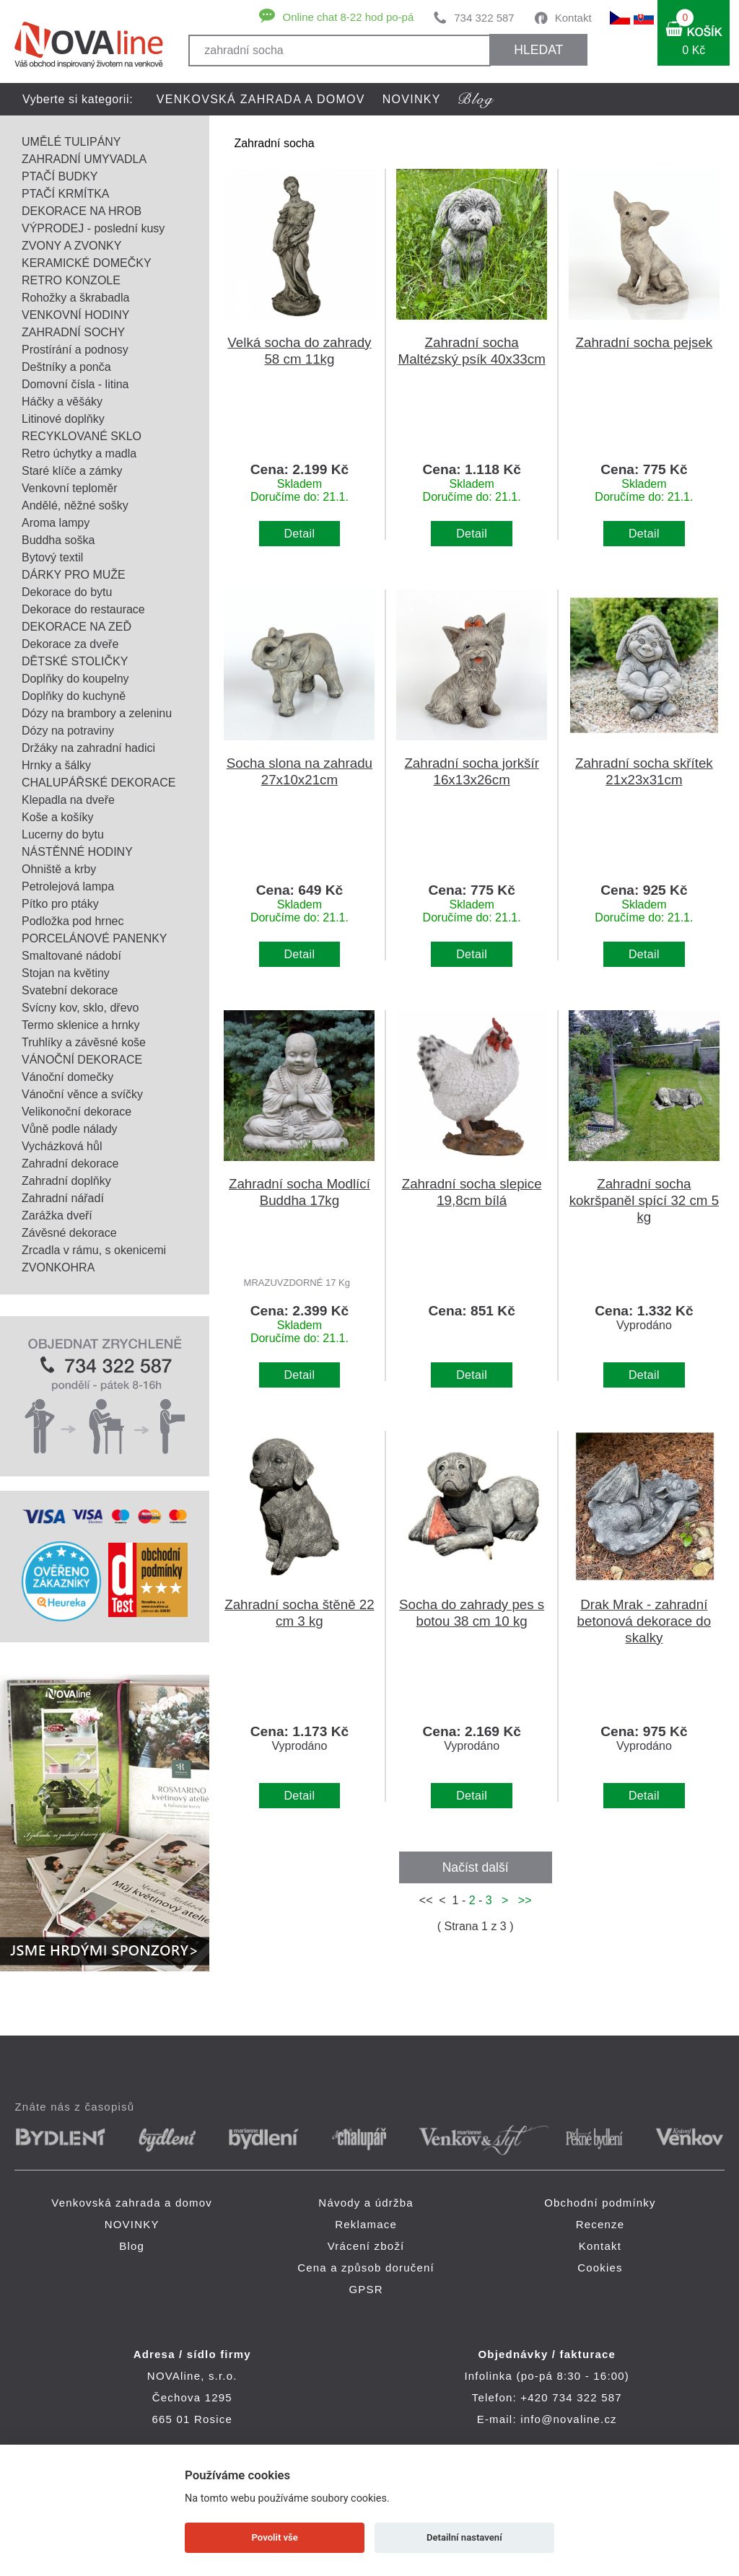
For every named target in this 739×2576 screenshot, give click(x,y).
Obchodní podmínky (600, 2202)
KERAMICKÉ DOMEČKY (87, 263)
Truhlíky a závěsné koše (84, 1042)
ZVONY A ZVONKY (71, 246)
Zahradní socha (274, 143)
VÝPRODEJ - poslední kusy (93, 228)
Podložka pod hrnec (72, 921)
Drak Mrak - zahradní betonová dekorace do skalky (644, 1621)
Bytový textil (52, 557)
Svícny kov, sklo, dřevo (80, 1008)
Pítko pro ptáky (60, 904)
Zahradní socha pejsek (644, 342)
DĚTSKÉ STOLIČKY (75, 661)
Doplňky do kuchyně (74, 696)
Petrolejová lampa (68, 886)
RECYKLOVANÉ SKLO (81, 436)
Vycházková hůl (62, 1146)
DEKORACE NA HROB (81, 211)
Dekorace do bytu (67, 592)
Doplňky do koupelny (75, 679)
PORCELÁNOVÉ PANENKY (94, 938)
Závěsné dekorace (69, 1233)
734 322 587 (484, 18)
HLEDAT (538, 50)
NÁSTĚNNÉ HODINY (77, 852)
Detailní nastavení (464, 2537)
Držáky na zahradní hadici (88, 748)
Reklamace (366, 2224)
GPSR (365, 2289)
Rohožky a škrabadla (75, 298)
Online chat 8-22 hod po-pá (348, 17)
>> (522, 1900)
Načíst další (475, 1867)
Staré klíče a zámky (72, 471)
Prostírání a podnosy (75, 349)
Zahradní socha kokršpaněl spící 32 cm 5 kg (644, 1200)
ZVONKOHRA (58, 1267)
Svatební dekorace (70, 990)
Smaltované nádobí (71, 956)
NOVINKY (411, 99)
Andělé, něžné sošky (75, 505)
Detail (299, 533)
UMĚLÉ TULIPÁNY (71, 142)
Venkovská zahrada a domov (261, 99)
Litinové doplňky (63, 419)
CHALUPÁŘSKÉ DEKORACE (98, 782)
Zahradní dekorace (70, 1163)
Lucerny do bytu (63, 834)
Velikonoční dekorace (76, 1111)
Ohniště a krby (59, 869)
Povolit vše (275, 2537)
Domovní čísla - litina (75, 384)
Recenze (600, 2224)
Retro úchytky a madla (79, 453)
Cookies (600, 2267)
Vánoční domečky (67, 1077)
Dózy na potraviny (68, 730)
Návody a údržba (365, 2202)
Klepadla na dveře (68, 800)
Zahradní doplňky (66, 1181)
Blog (131, 2246)
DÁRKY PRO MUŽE (74, 575)
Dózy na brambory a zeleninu (97, 713)
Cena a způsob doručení (365, 2267)
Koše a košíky (58, 817)
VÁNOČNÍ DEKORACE (82, 1059)
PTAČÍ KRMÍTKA (66, 194)
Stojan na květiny (66, 973)
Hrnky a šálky (56, 765)
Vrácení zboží (366, 2246)
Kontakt (573, 18)
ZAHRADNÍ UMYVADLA (84, 159)
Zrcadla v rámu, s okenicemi (94, 1250)
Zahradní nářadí (63, 1198)
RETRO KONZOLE (71, 280)
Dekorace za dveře (70, 644)
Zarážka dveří (57, 1215)
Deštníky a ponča (66, 367)
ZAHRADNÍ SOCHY (73, 332)
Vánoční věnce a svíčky (82, 1094)
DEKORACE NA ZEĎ (76, 627)
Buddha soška (58, 540)
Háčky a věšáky (62, 401)
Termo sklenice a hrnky (81, 1025)
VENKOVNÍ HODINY (75, 315)
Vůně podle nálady (70, 1129)
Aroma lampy (55, 523)
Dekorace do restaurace (83, 609)
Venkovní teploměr (70, 488)
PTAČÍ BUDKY (60, 176)
